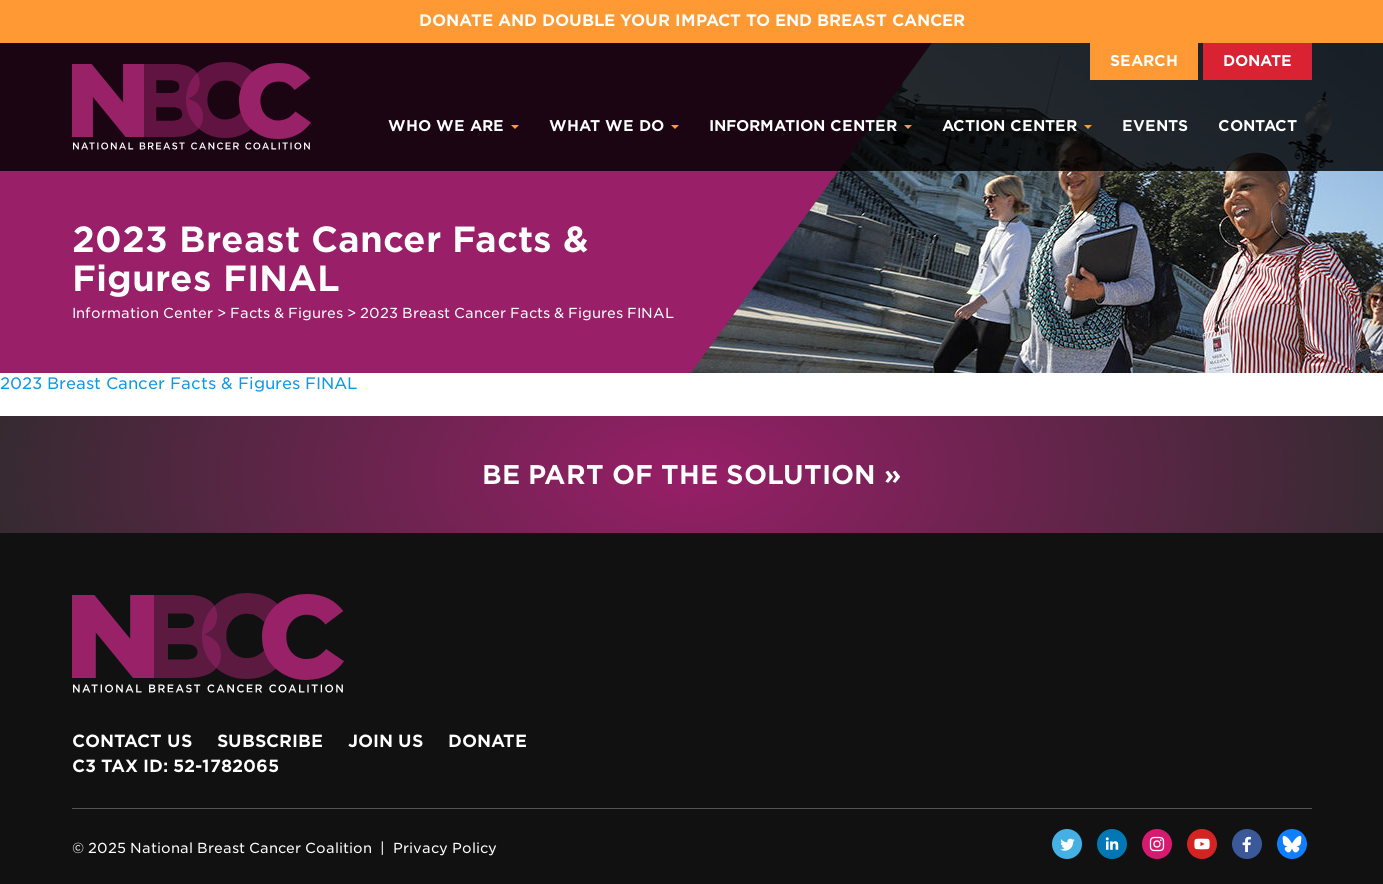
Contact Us (132, 741)
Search (1144, 61)
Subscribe (270, 741)
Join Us (385, 741)
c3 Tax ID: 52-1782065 (175, 766)
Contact (1257, 126)
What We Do (614, 126)
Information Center (810, 126)
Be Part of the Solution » (691, 474)
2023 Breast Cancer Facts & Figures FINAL (178, 383)
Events (1155, 126)
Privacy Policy (445, 848)
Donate (1257, 61)
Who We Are (453, 126)
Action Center (1017, 126)
